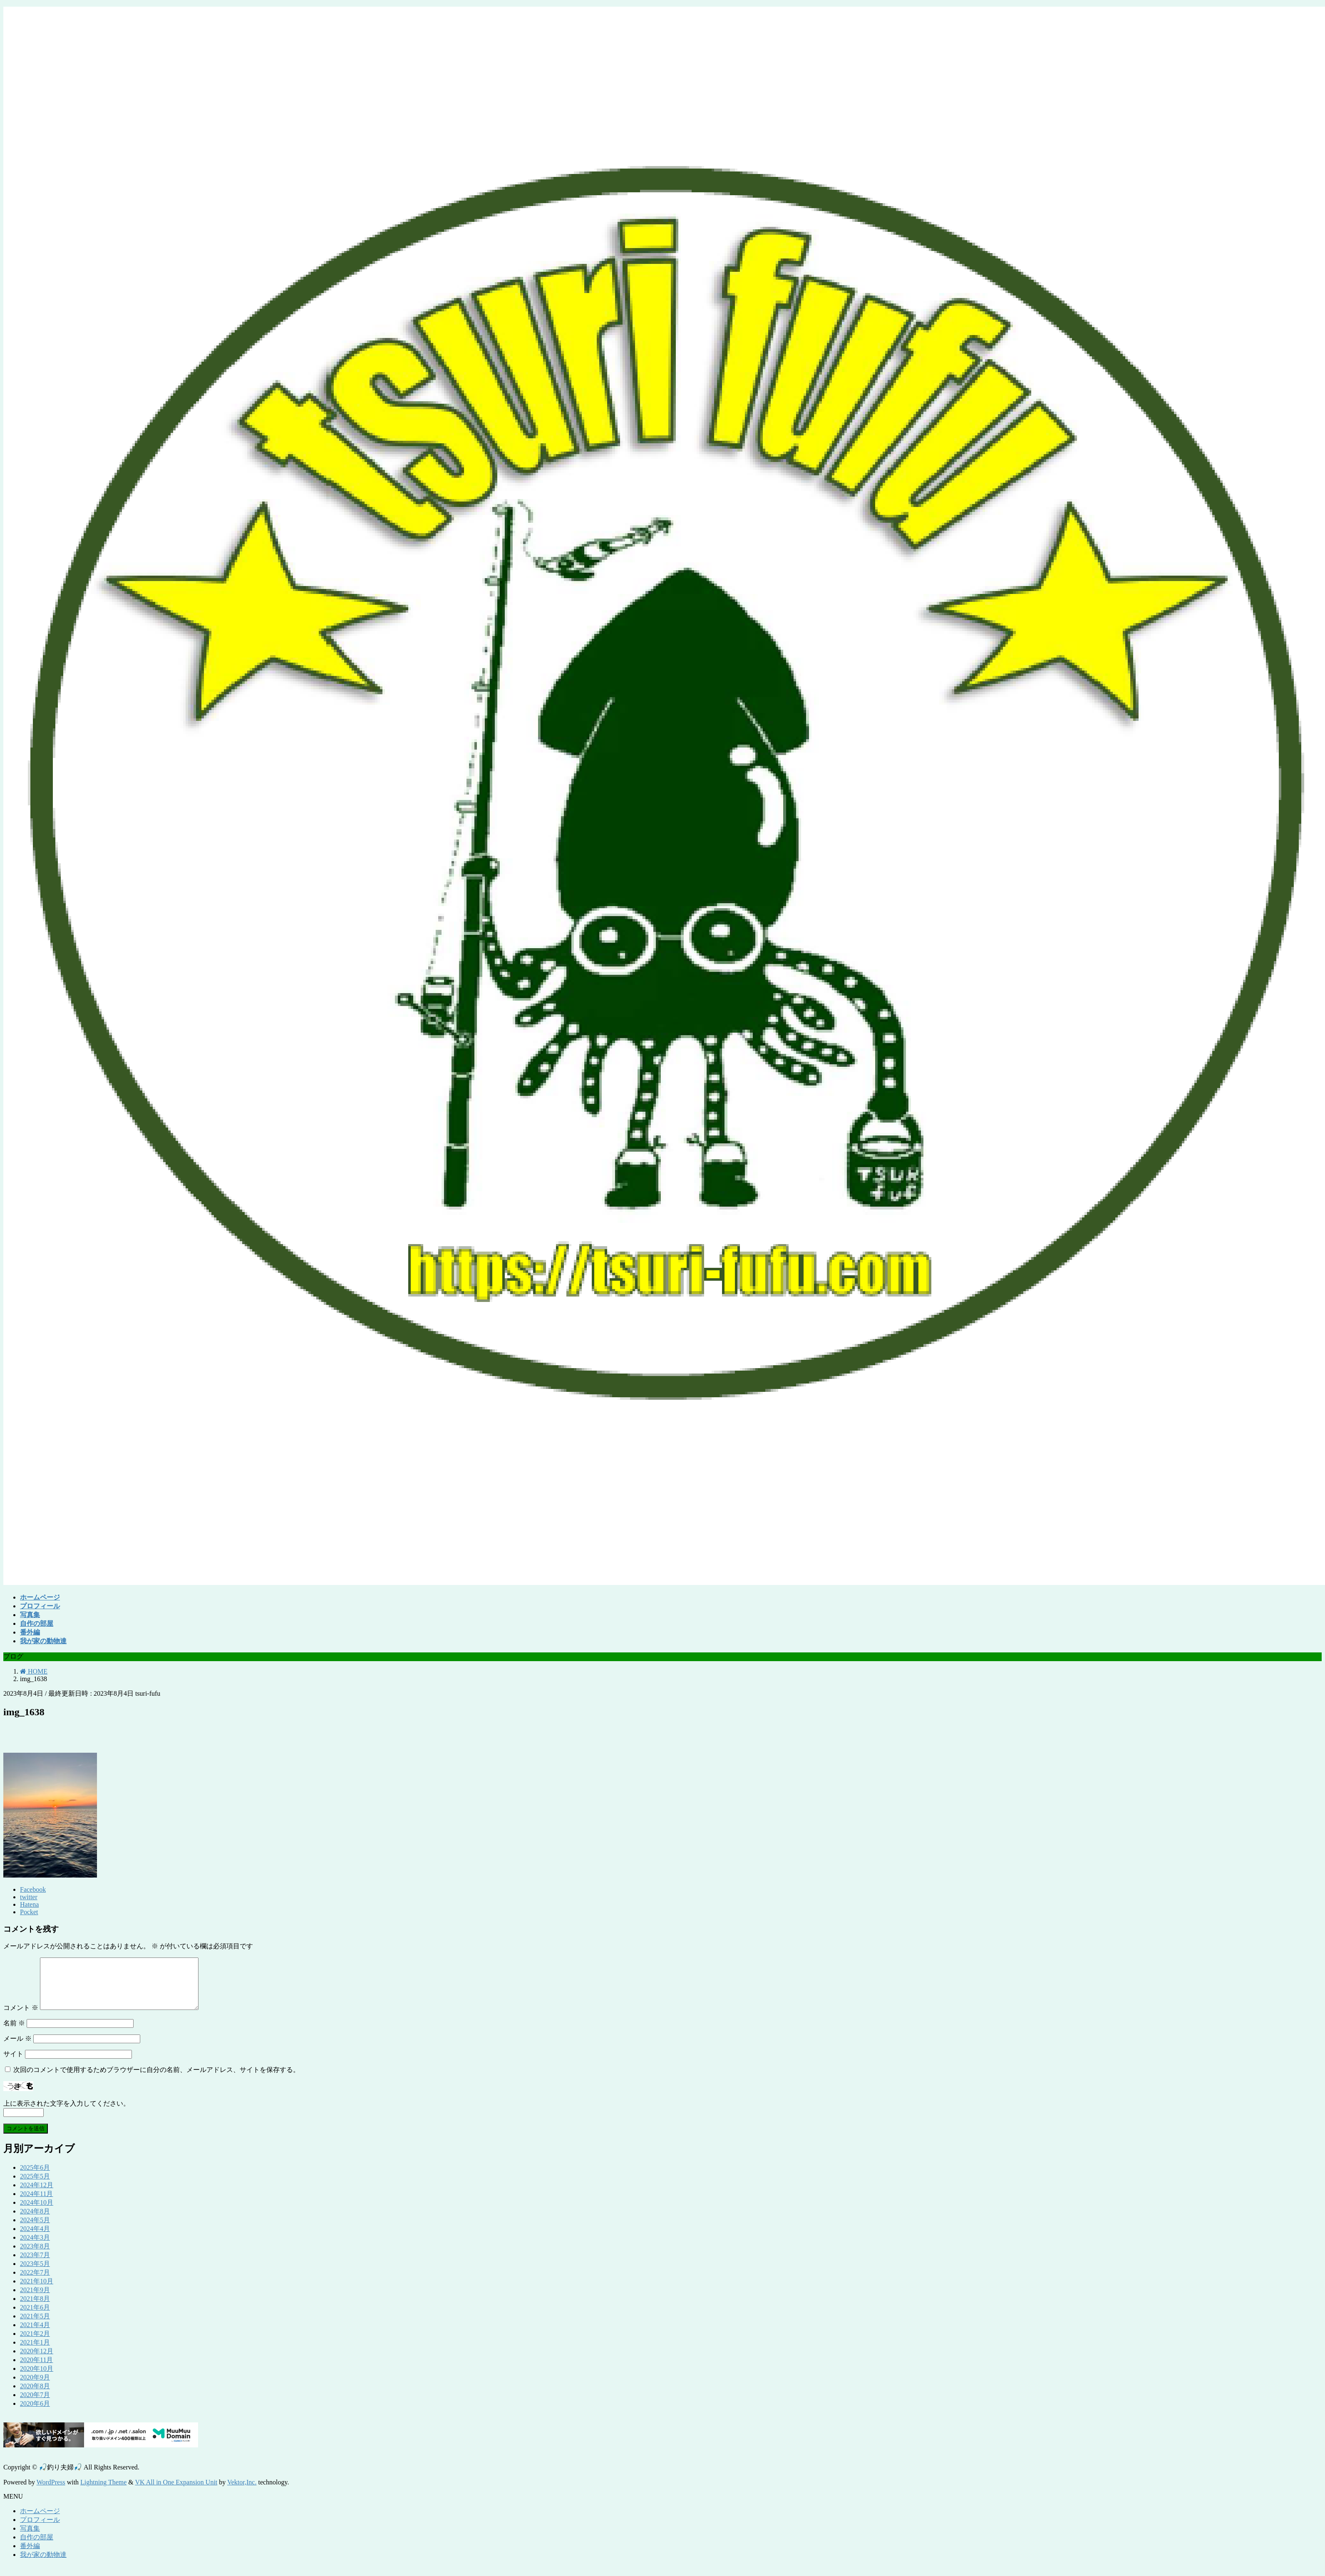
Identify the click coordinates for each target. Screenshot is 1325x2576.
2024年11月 (36, 2203)
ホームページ (40, 2520)
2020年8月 (35, 2396)
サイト (13, 2063)
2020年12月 (36, 2361)
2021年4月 (35, 2334)
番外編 (30, 2555)
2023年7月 (35, 2264)
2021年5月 (35, 2326)
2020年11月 (36, 2369)
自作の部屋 (36, 2547)
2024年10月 (36, 2212)
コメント (20, 2017)
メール (17, 2048)
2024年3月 (35, 2247)
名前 (14, 2033)
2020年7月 (35, 2404)
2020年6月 (35, 2413)
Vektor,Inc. (241, 2492)
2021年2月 (35, 2343)
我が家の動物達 (43, 2564)
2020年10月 (36, 2378)
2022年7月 (35, 2282)
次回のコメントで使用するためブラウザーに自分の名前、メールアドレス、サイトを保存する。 (156, 2079)
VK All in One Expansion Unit (176, 2492)
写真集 (30, 2538)
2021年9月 (35, 2299)
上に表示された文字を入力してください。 (66, 2113)
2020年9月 (35, 2387)
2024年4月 (35, 2238)
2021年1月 (35, 2352)
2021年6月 (35, 2317)
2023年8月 (35, 2256)
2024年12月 (36, 2194)
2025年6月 (35, 2177)
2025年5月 (35, 2186)
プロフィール (40, 2529)
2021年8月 (35, 2308)
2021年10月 (36, 2291)
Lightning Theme (103, 2492)
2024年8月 (35, 2221)
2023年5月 (35, 2273)
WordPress (51, 2492)
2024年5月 (35, 2229)
